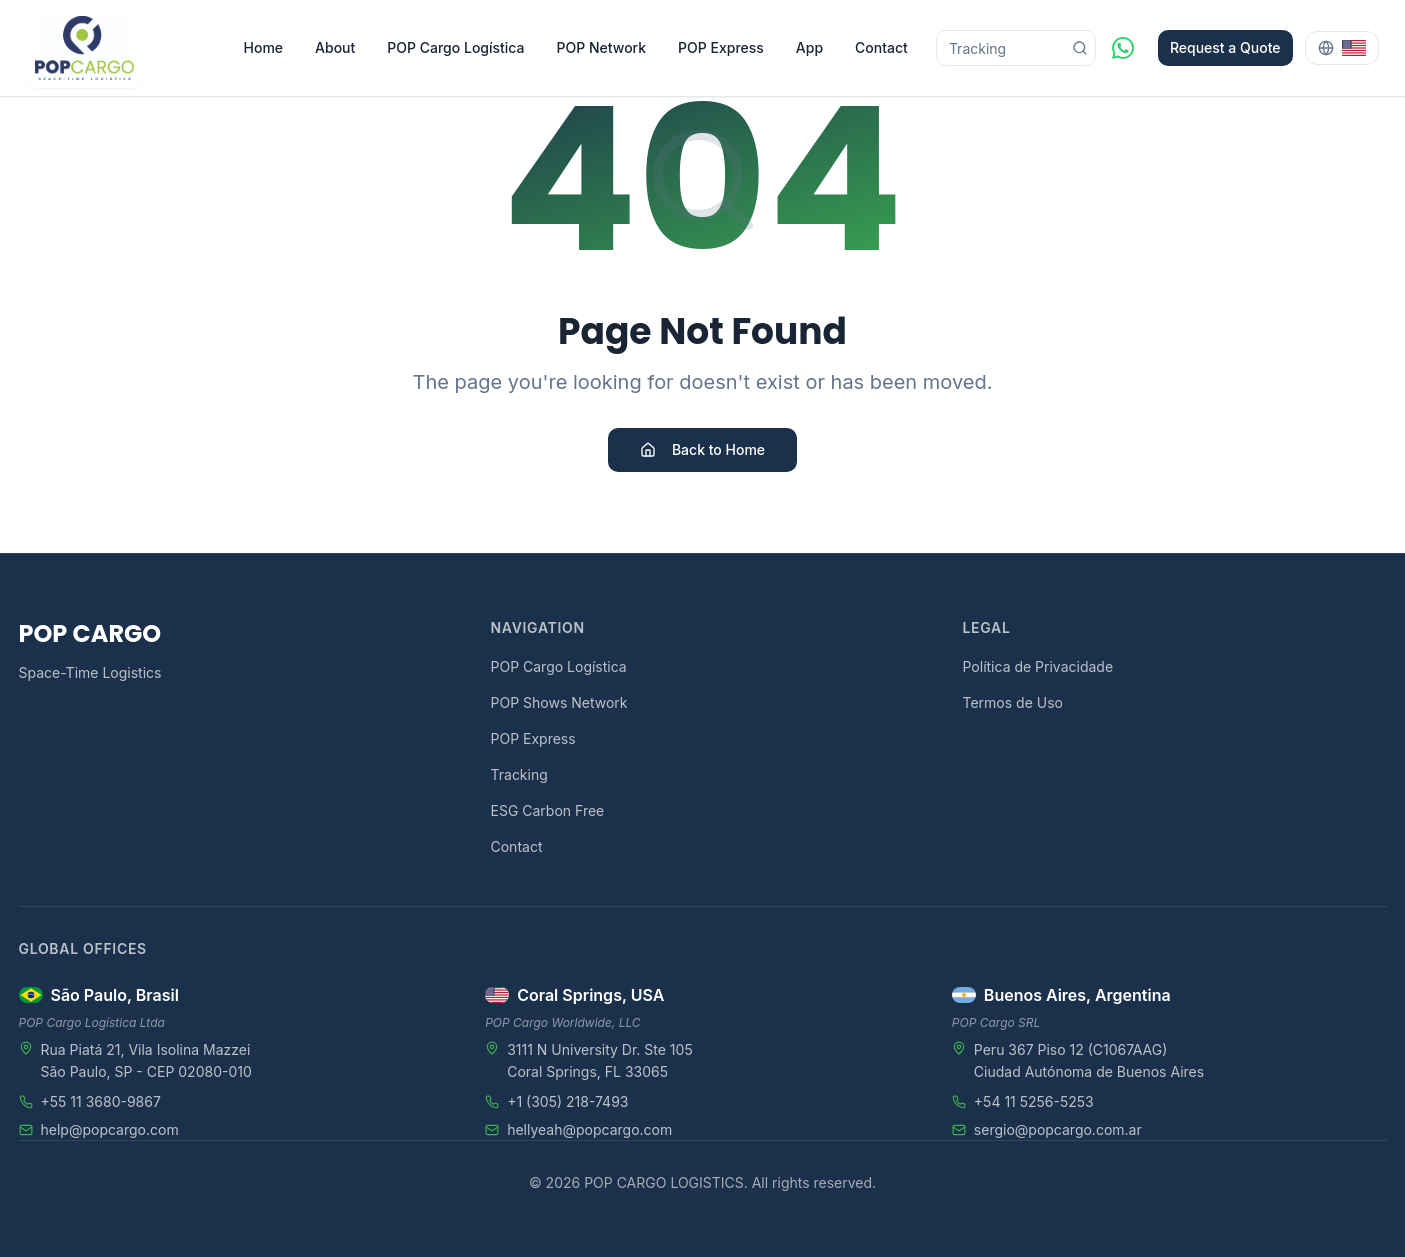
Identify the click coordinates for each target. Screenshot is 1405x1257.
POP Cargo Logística (455, 47)
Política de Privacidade (1038, 666)
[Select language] (1342, 48)
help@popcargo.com (110, 1129)
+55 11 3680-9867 (101, 1101)
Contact (881, 47)
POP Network (602, 47)
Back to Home (702, 449)
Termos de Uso (1013, 702)
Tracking (519, 774)
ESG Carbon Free (548, 810)
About (335, 47)
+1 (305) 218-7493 (567, 1101)
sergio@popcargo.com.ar (1058, 1129)
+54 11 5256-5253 (1034, 1101)
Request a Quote (1225, 47)
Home (264, 47)
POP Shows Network (559, 702)
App (809, 47)
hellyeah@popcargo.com (589, 1129)
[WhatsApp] (1123, 48)
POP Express (721, 47)
